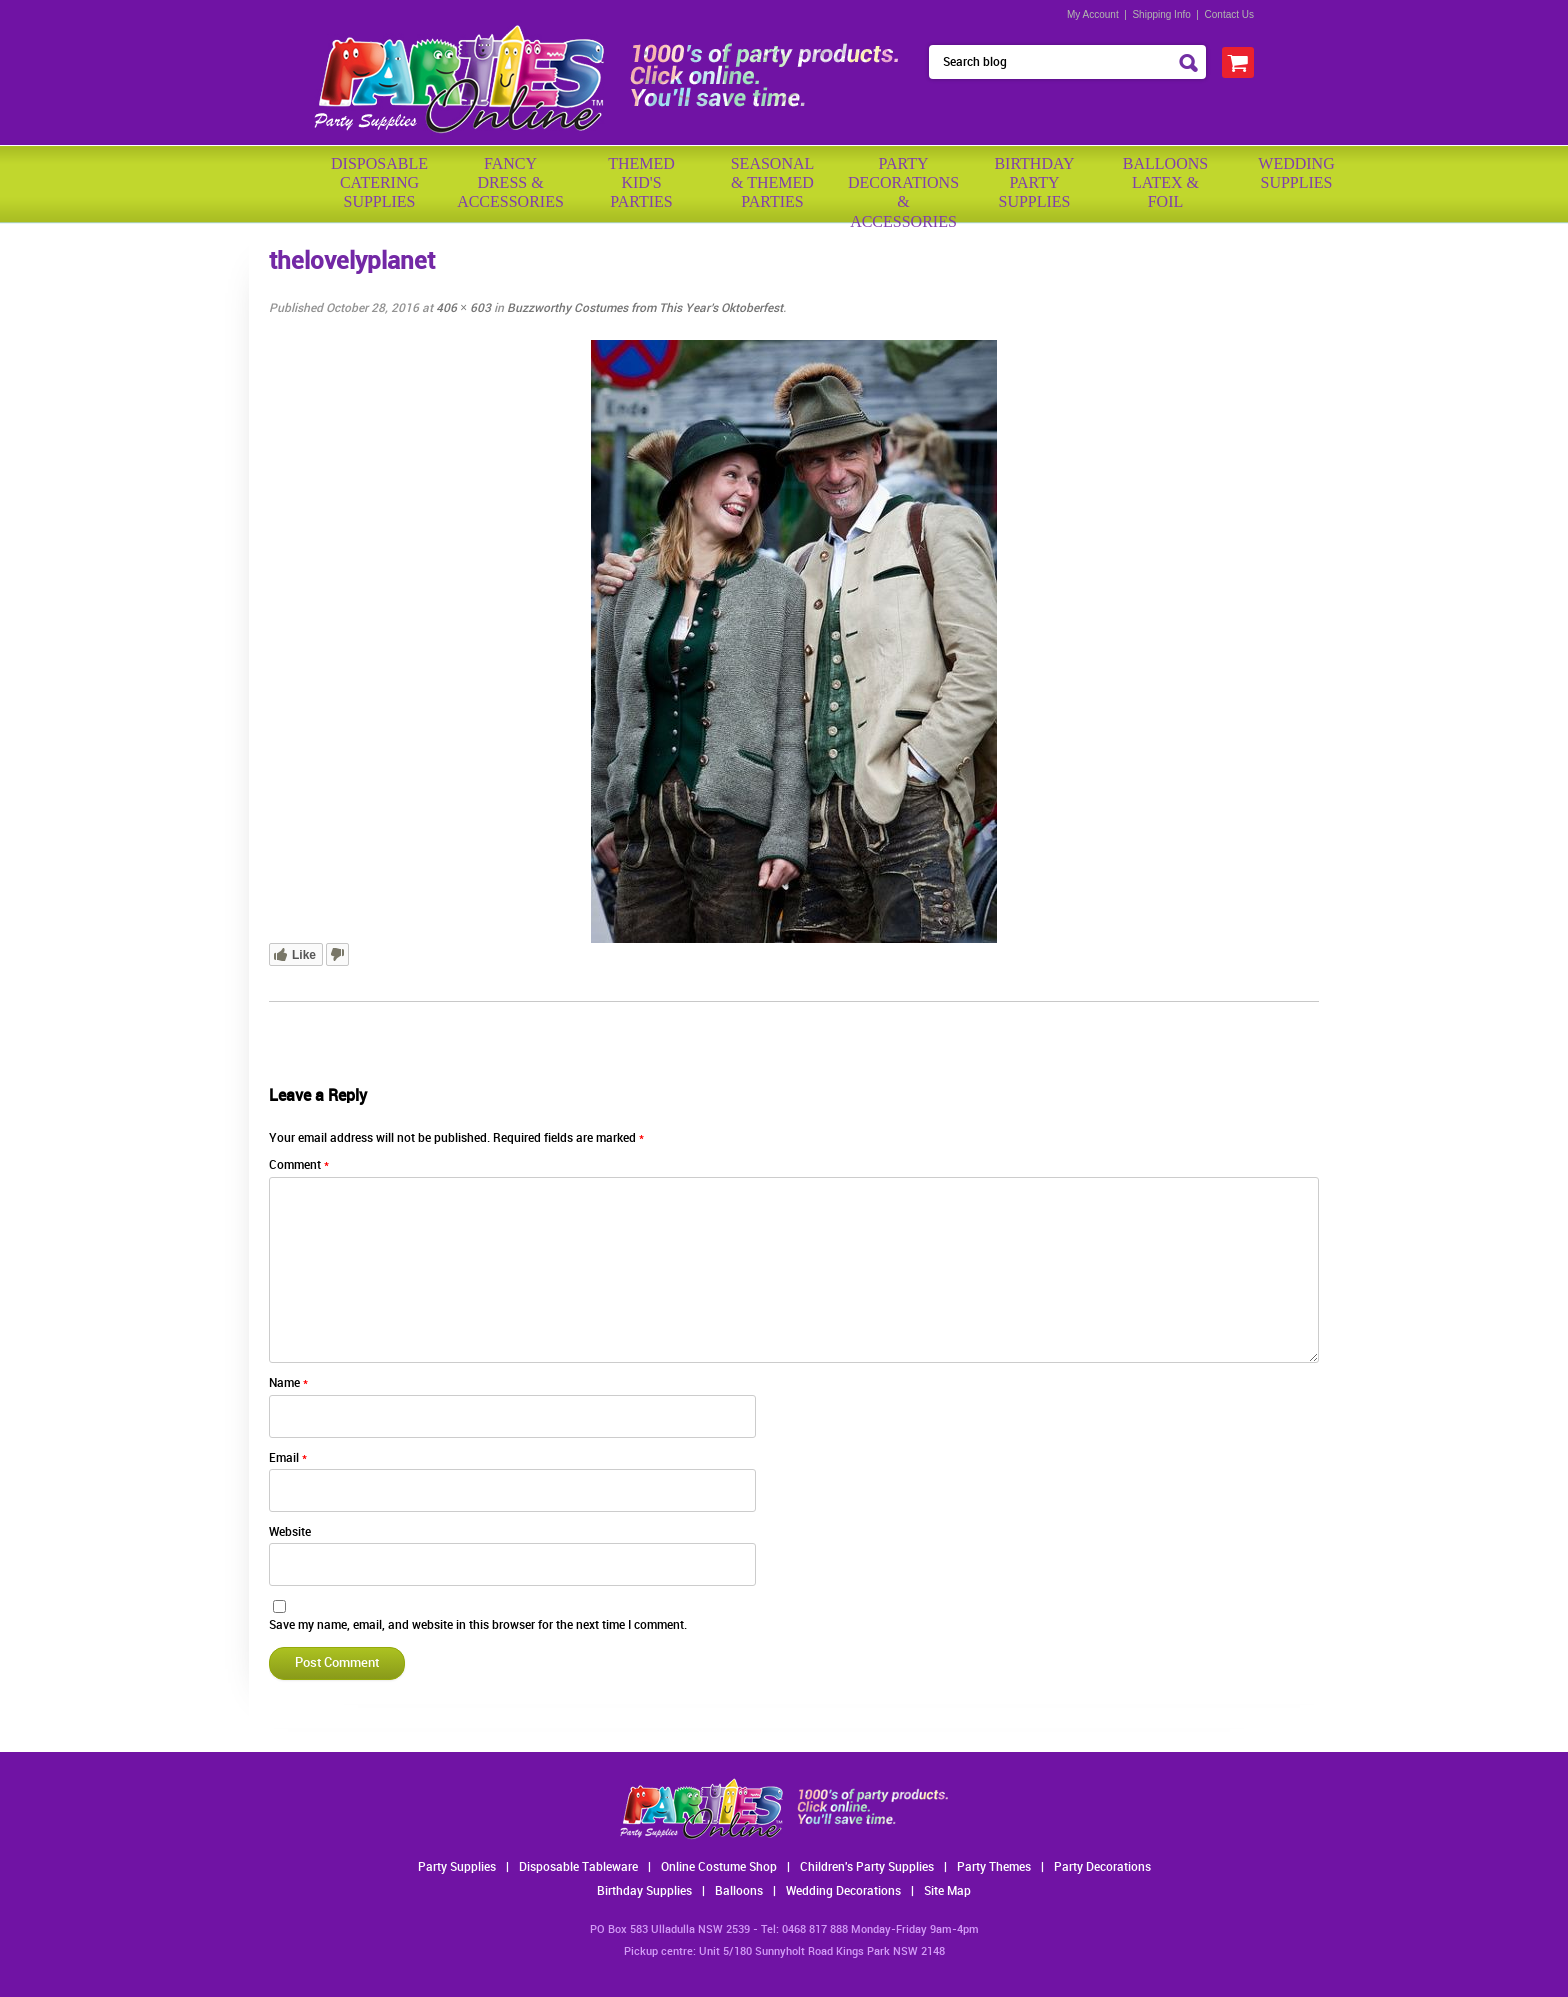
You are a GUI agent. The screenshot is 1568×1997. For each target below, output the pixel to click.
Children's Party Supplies (867, 1867)
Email (288, 1458)
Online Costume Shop (719, 1867)
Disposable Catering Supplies (379, 182)
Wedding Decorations (843, 1891)
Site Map (947, 1891)
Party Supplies (457, 1867)
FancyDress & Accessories (510, 182)
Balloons (739, 1891)
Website (290, 1532)
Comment (299, 1165)
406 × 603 (463, 308)
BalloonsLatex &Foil (1165, 182)
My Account (1093, 14)
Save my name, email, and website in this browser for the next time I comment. (478, 1625)
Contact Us (1229, 14)
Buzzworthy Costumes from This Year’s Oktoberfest (645, 308)
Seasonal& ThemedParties (773, 182)
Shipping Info (1161, 14)
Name (288, 1383)
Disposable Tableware (578, 1867)
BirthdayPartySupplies (1034, 182)
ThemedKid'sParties (641, 182)
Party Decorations (1102, 1867)
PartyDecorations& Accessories (903, 185)
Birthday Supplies (644, 1891)
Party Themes (994, 1867)
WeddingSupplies (1296, 173)
